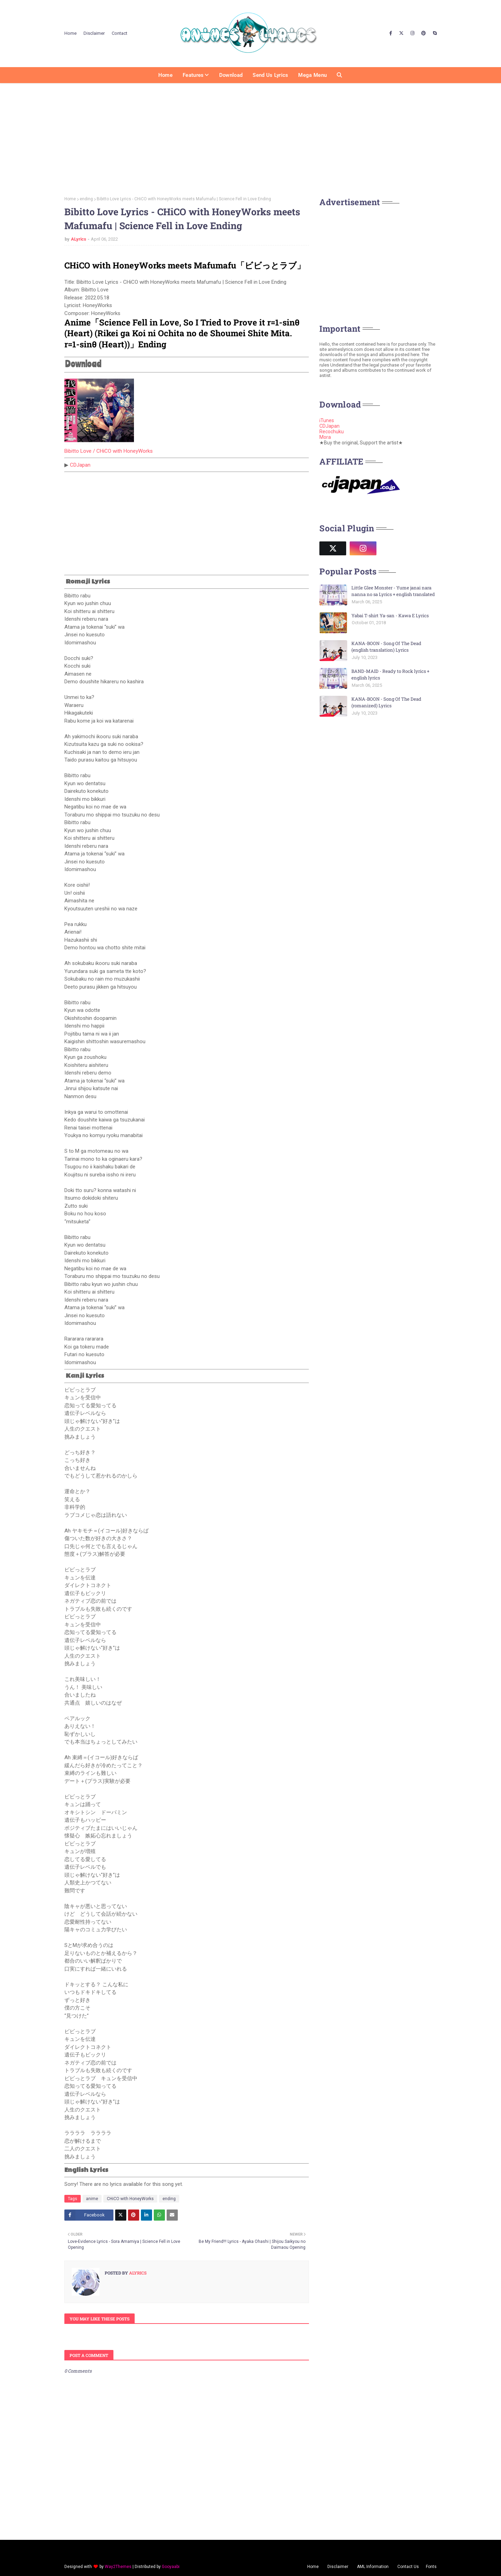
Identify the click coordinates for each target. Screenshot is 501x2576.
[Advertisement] (250, 137)
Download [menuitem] (230, 75)
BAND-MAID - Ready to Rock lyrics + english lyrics (390, 674)
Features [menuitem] (193, 75)
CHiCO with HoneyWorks (130, 2198)
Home (70, 33)
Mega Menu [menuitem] (312, 75)
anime (92, 2198)
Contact (119, 33)
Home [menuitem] (165, 75)
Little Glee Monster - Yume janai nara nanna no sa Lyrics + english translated (393, 591)
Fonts (431, 2566)
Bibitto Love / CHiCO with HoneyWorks (108, 451)
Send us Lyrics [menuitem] (270, 75)
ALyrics (78, 239)
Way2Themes (118, 2566)
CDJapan (80, 465)
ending (86, 198)
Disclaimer (94, 33)
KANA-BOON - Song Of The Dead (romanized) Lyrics (386, 702)
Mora (325, 437)
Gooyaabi (171, 2566)
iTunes (326, 420)
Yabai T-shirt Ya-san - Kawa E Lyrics (390, 615)
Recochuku (331, 431)
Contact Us (408, 2566)
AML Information (373, 2566)
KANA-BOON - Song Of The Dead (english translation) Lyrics (386, 646)
